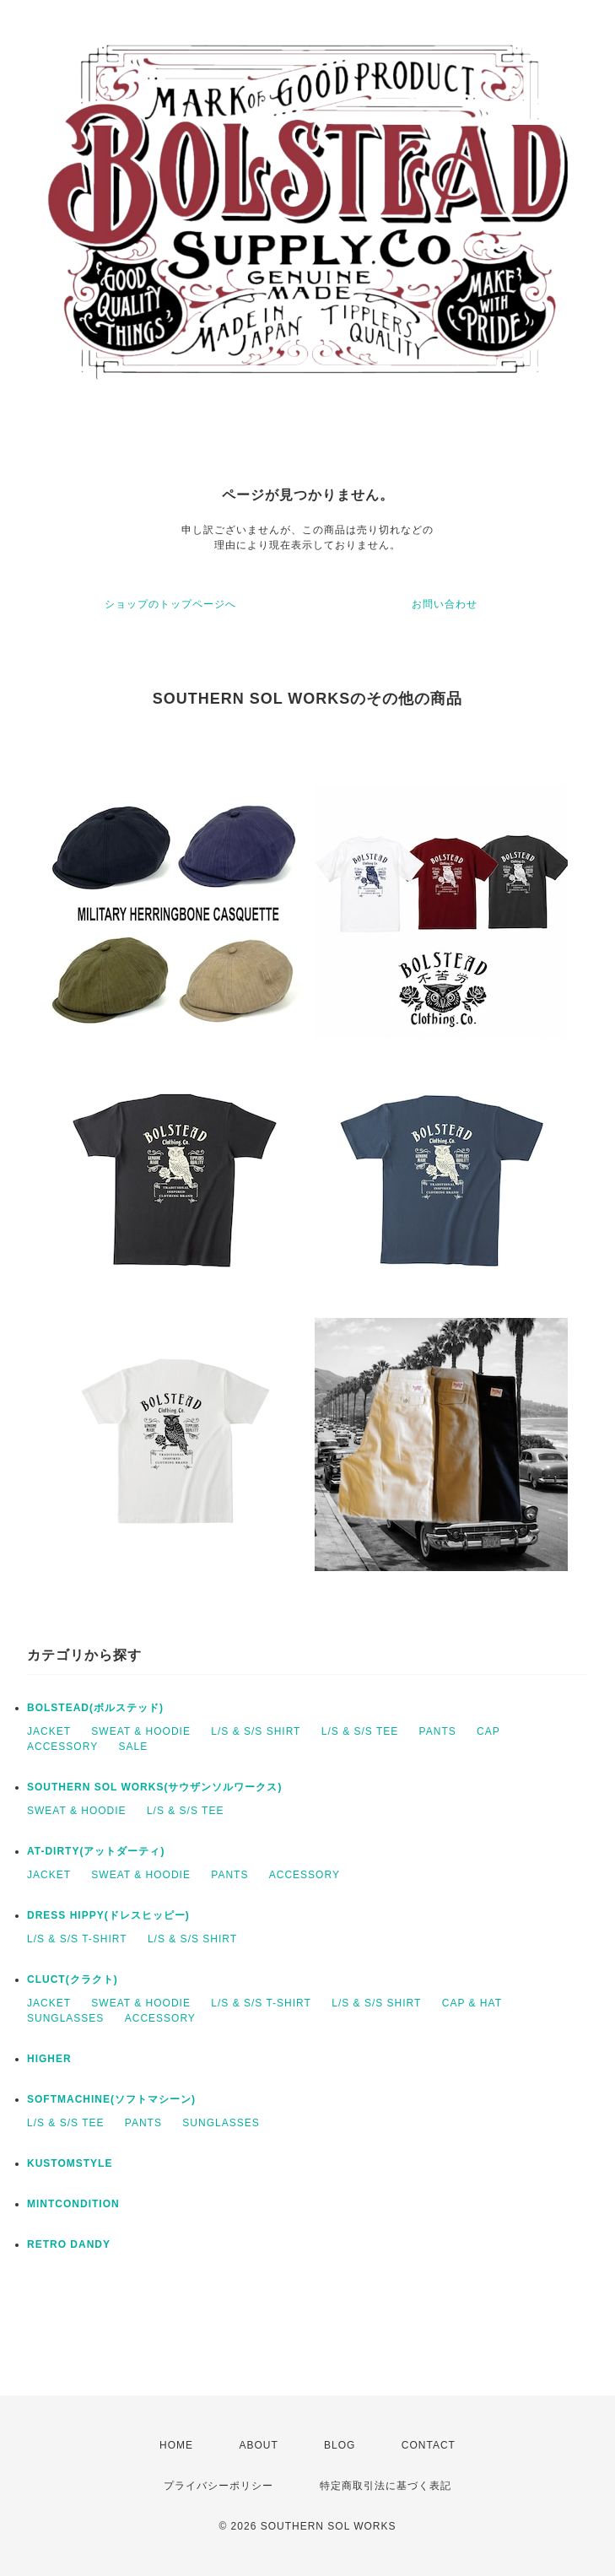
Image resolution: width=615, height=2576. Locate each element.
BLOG (339, 2445)
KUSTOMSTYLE (69, 2163)
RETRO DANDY (69, 2244)
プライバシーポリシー (218, 2486)
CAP (488, 1731)
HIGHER (49, 2059)
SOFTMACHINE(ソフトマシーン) (111, 2099)
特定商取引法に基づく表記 (385, 2486)
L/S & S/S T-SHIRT (77, 1939)
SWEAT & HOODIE (141, 1731)
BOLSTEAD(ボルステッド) (95, 1708)
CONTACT (429, 2445)
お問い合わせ (444, 604)
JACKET (49, 1731)
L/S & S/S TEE (359, 1731)
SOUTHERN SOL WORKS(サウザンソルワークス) (154, 1787)
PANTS (437, 1731)
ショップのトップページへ (170, 604)
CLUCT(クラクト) (72, 1979)
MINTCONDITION (73, 2204)
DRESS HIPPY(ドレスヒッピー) (108, 1915)
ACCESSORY (62, 1746)
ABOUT (258, 2445)
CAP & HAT (472, 2003)
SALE (133, 1746)
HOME (176, 2445)
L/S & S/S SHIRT (255, 1731)
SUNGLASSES (65, 2018)
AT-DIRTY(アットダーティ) (96, 1851)
